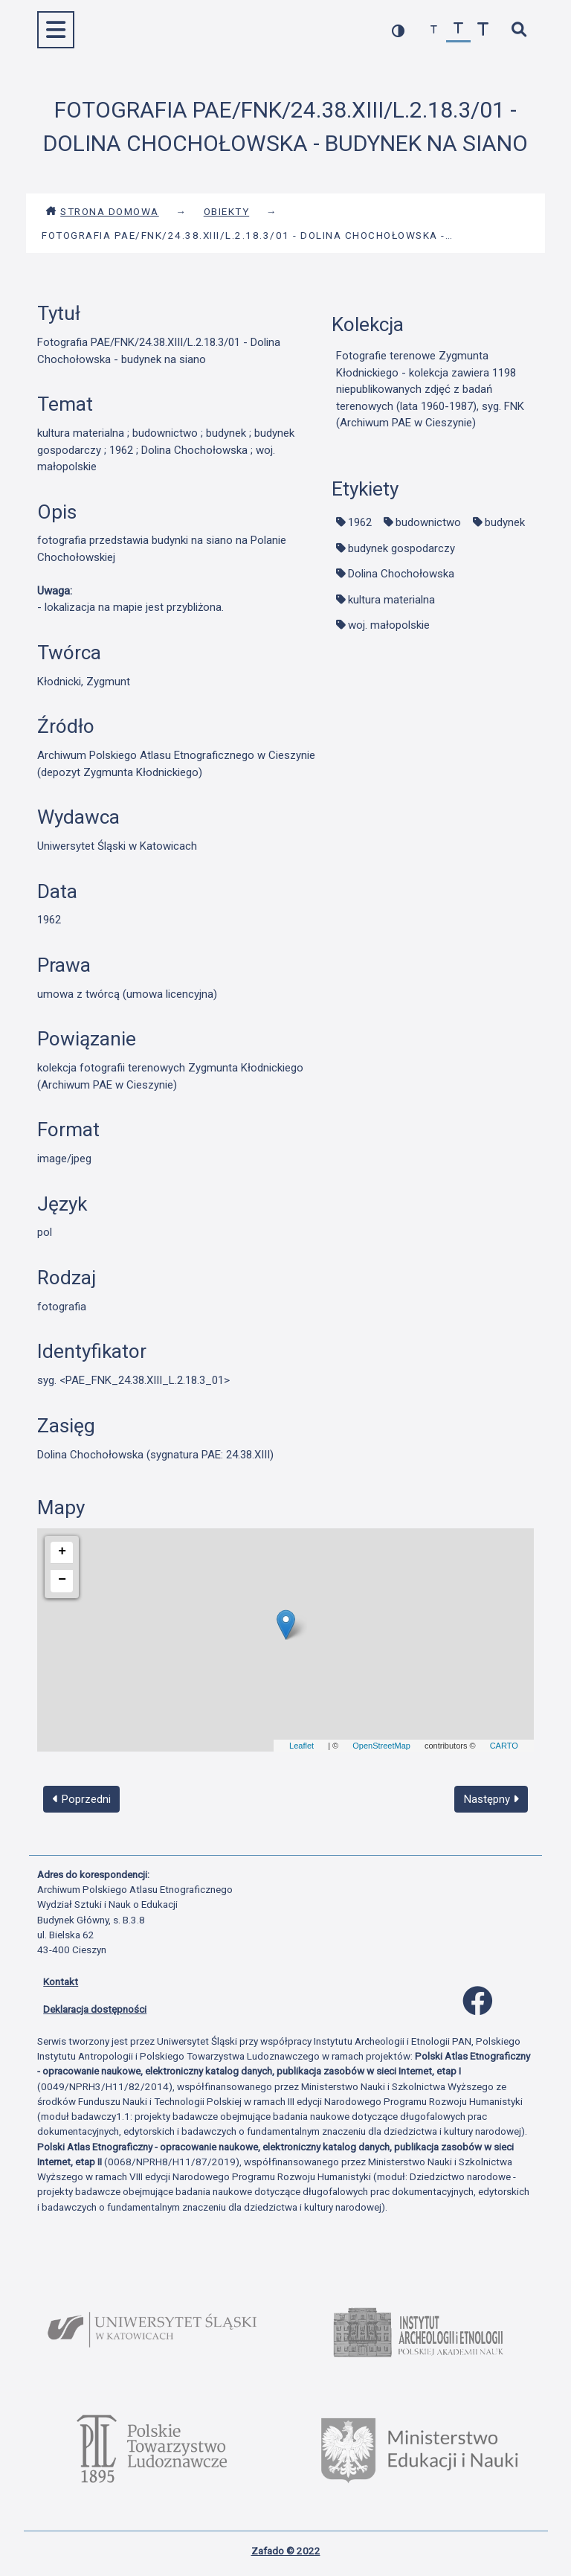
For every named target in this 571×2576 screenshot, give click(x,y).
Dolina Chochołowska (401, 573)
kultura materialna (391, 599)
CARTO (504, 1745)
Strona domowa (102, 211)
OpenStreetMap (381, 1745)
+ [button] (62, 1551)
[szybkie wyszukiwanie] (518, 30)
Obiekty (227, 211)
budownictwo (428, 522)
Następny (491, 1799)
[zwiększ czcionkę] (483, 30)
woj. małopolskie (389, 625)
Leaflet (301, 1745)
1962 (360, 522)
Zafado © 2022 (285, 2551)
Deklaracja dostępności (94, 2009)
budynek (505, 522)
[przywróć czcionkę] (458, 30)
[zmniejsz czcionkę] (434, 30)
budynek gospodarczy (401, 548)
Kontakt (60, 1981)
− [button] (62, 1580)
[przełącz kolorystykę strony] (398, 30)
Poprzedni (82, 1799)
